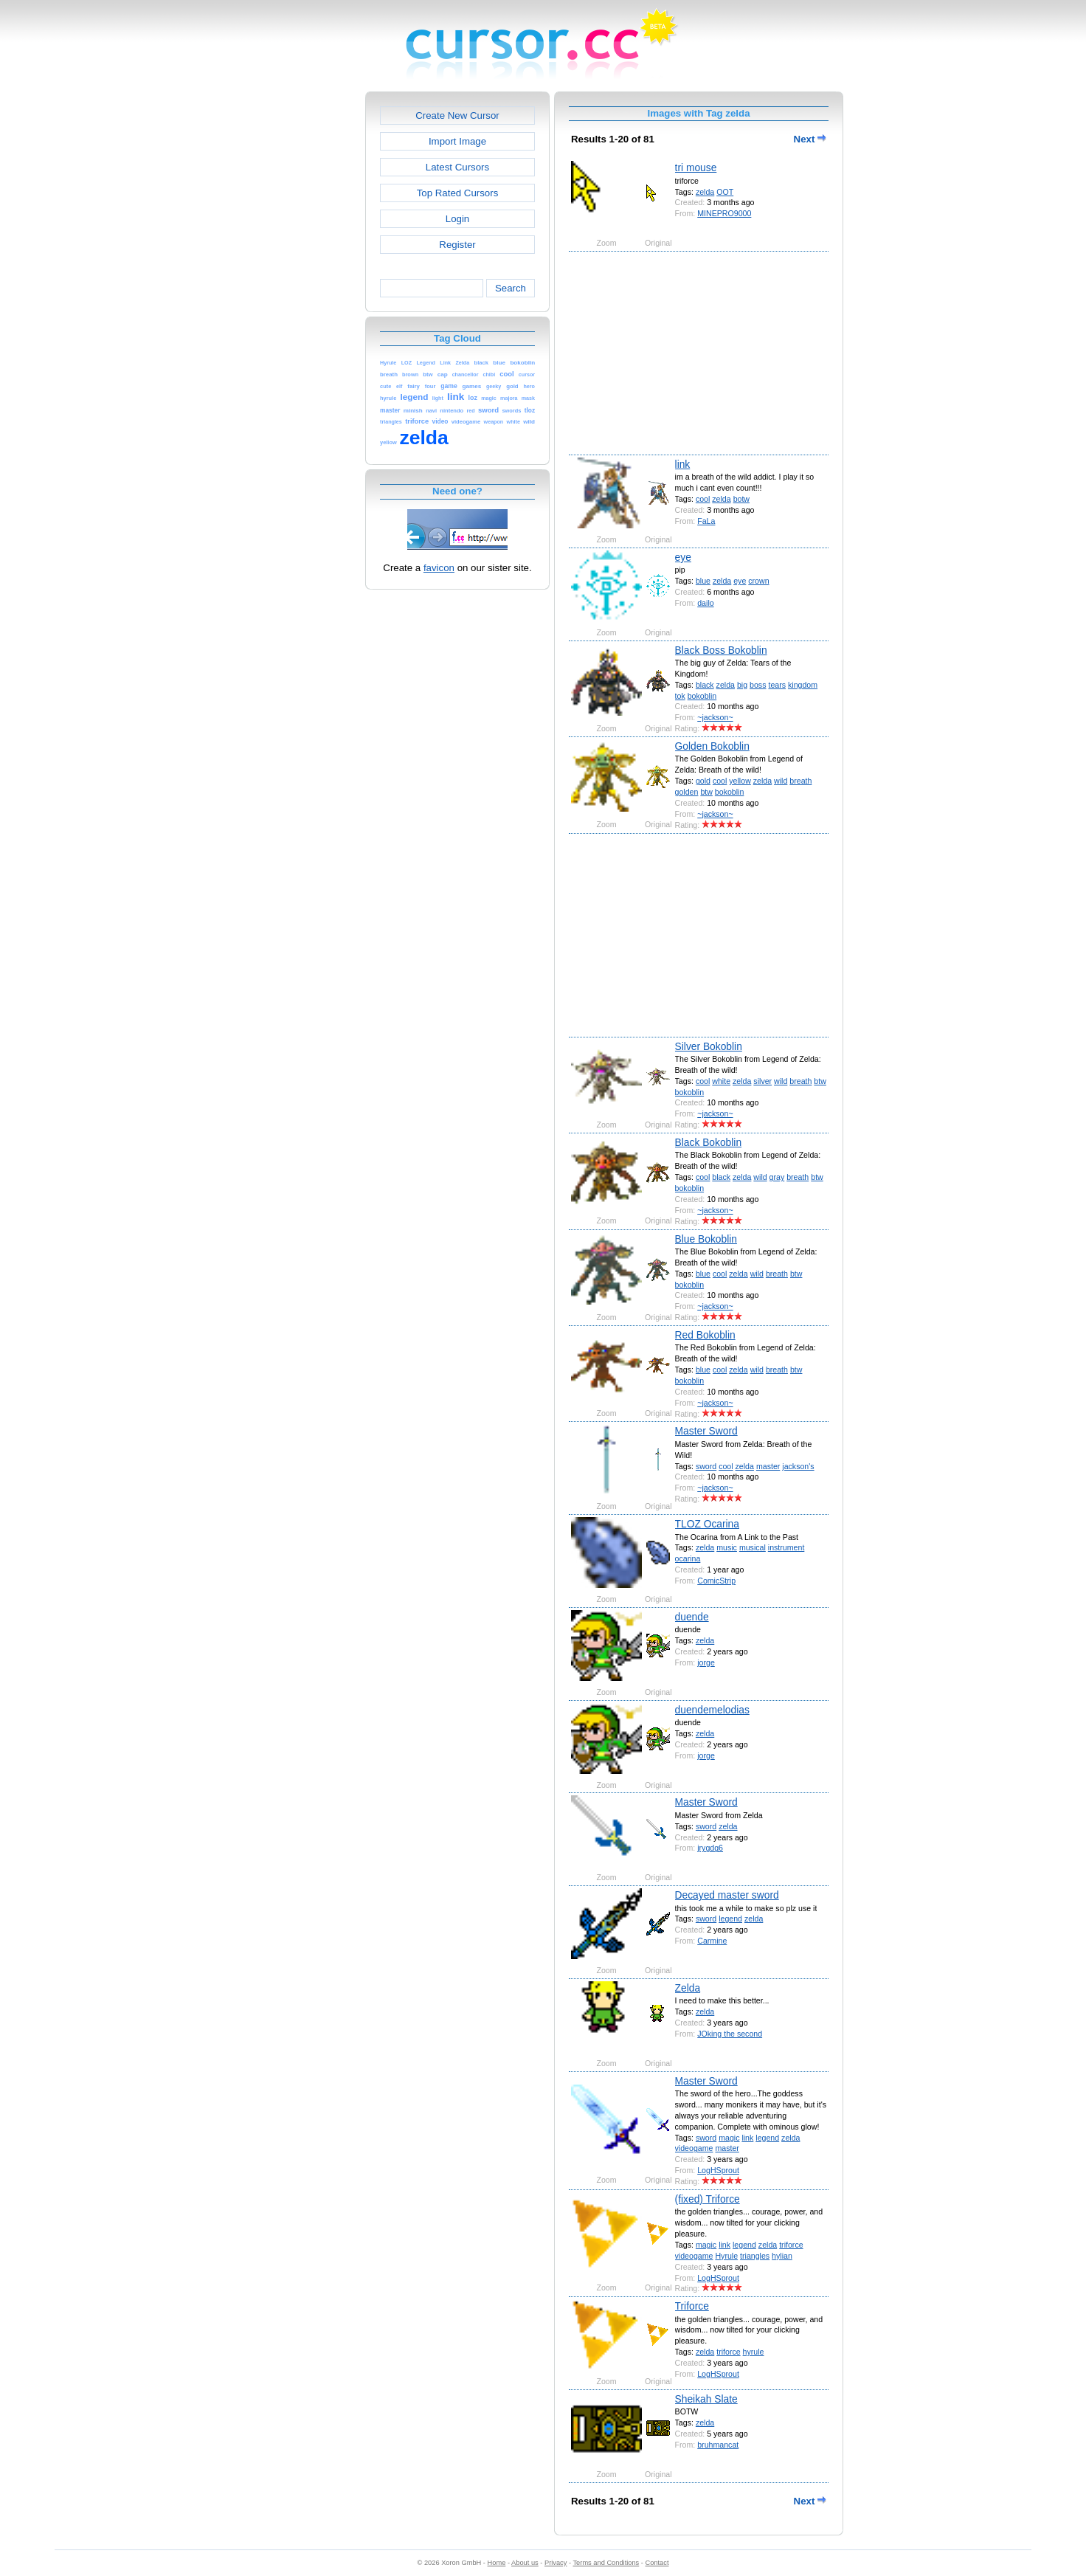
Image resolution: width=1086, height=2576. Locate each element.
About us (525, 2562)
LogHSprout (718, 2170)
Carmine (712, 1940)
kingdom (802, 684)
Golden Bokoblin (712, 746)
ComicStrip (716, 1580)
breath (800, 780)
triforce (791, 2244)
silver (762, 1081)
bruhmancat (718, 2444)
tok (680, 695)
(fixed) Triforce (707, 2199)
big (742, 684)
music (726, 1547)
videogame (694, 2148)
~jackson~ (715, 717)
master (768, 1466)
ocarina (688, 1558)
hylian (782, 2255)
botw (741, 498)
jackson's (798, 1466)
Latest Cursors (457, 167)
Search (510, 288)
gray (777, 1177)
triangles (754, 2255)
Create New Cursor (457, 115)
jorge (706, 1662)
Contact (657, 2562)
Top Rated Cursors (458, 192)
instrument (786, 1547)
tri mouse (696, 167)
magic (729, 2137)
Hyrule (726, 2255)
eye (683, 557)
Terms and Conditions (606, 2562)
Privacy (555, 2562)
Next (810, 139)
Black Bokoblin (708, 1142)
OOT (724, 191)
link (683, 464)
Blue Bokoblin (706, 1239)
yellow (739, 780)
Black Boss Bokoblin (721, 650)
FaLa (706, 521)
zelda (705, 191)
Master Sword (706, 1431)
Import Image (457, 141)
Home (497, 2562)
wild (780, 780)
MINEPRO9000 (724, 213)
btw (706, 791)
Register (457, 244)
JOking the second (729, 2033)
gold (703, 780)
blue (703, 580)
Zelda (688, 1988)
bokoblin (702, 695)
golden (687, 791)
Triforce (692, 2306)
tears (777, 684)
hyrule (753, 2351)
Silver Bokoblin (708, 1046)
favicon (438, 567)
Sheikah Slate (706, 2399)
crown (758, 580)
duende (692, 1617)
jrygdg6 (710, 1847)
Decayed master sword (727, 1895)
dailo (705, 602)
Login (457, 218)
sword (706, 1466)
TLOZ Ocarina (707, 1524)
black (705, 684)
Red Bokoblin (705, 1335)
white (721, 1081)
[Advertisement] (302, 312)
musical (752, 1547)
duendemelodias (712, 1710)
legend (730, 1918)
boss (758, 684)
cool (703, 498)
